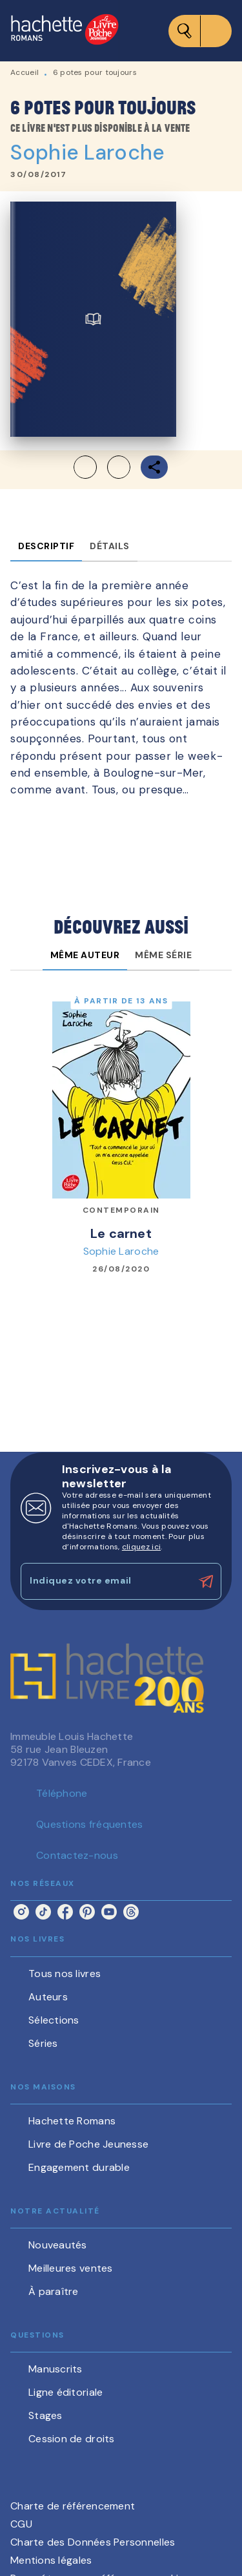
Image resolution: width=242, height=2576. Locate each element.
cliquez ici (141, 1547)
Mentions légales (51, 2560)
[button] (102, 467)
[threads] (131, 1912)
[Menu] (200, 31)
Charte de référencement (72, 2506)
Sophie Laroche (87, 152)
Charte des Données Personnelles (92, 2542)
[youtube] (109, 1912)
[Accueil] (64, 30)
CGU (21, 2524)
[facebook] (65, 1912)
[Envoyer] (205, 1582)
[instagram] (21, 1912)
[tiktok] (43, 1912)
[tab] (46, 545)
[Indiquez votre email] (105, 1581)
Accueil (24, 72)
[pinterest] (87, 1912)
